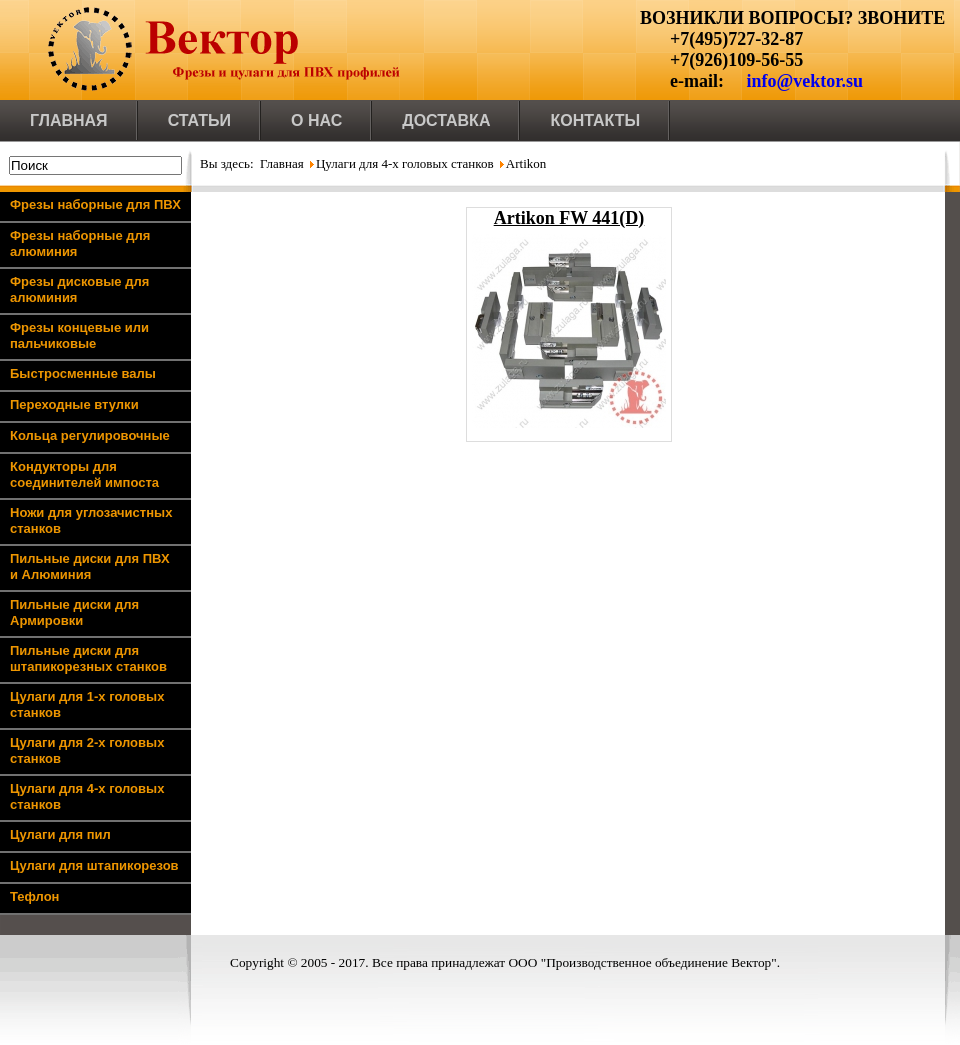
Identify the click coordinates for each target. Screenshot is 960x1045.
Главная (69, 120)
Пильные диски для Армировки (74, 612)
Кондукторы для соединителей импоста (84, 474)
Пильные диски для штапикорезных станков (88, 658)
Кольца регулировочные (90, 435)
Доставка (446, 120)
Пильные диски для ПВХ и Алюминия (90, 566)
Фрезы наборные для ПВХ (95, 204)
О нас (316, 120)
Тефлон (34, 896)
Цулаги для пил (60, 834)
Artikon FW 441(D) (569, 218)
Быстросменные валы (83, 373)
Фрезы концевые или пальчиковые (79, 335)
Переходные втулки (74, 404)
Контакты (595, 120)
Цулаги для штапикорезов (94, 865)
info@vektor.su (804, 81)
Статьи (199, 120)
